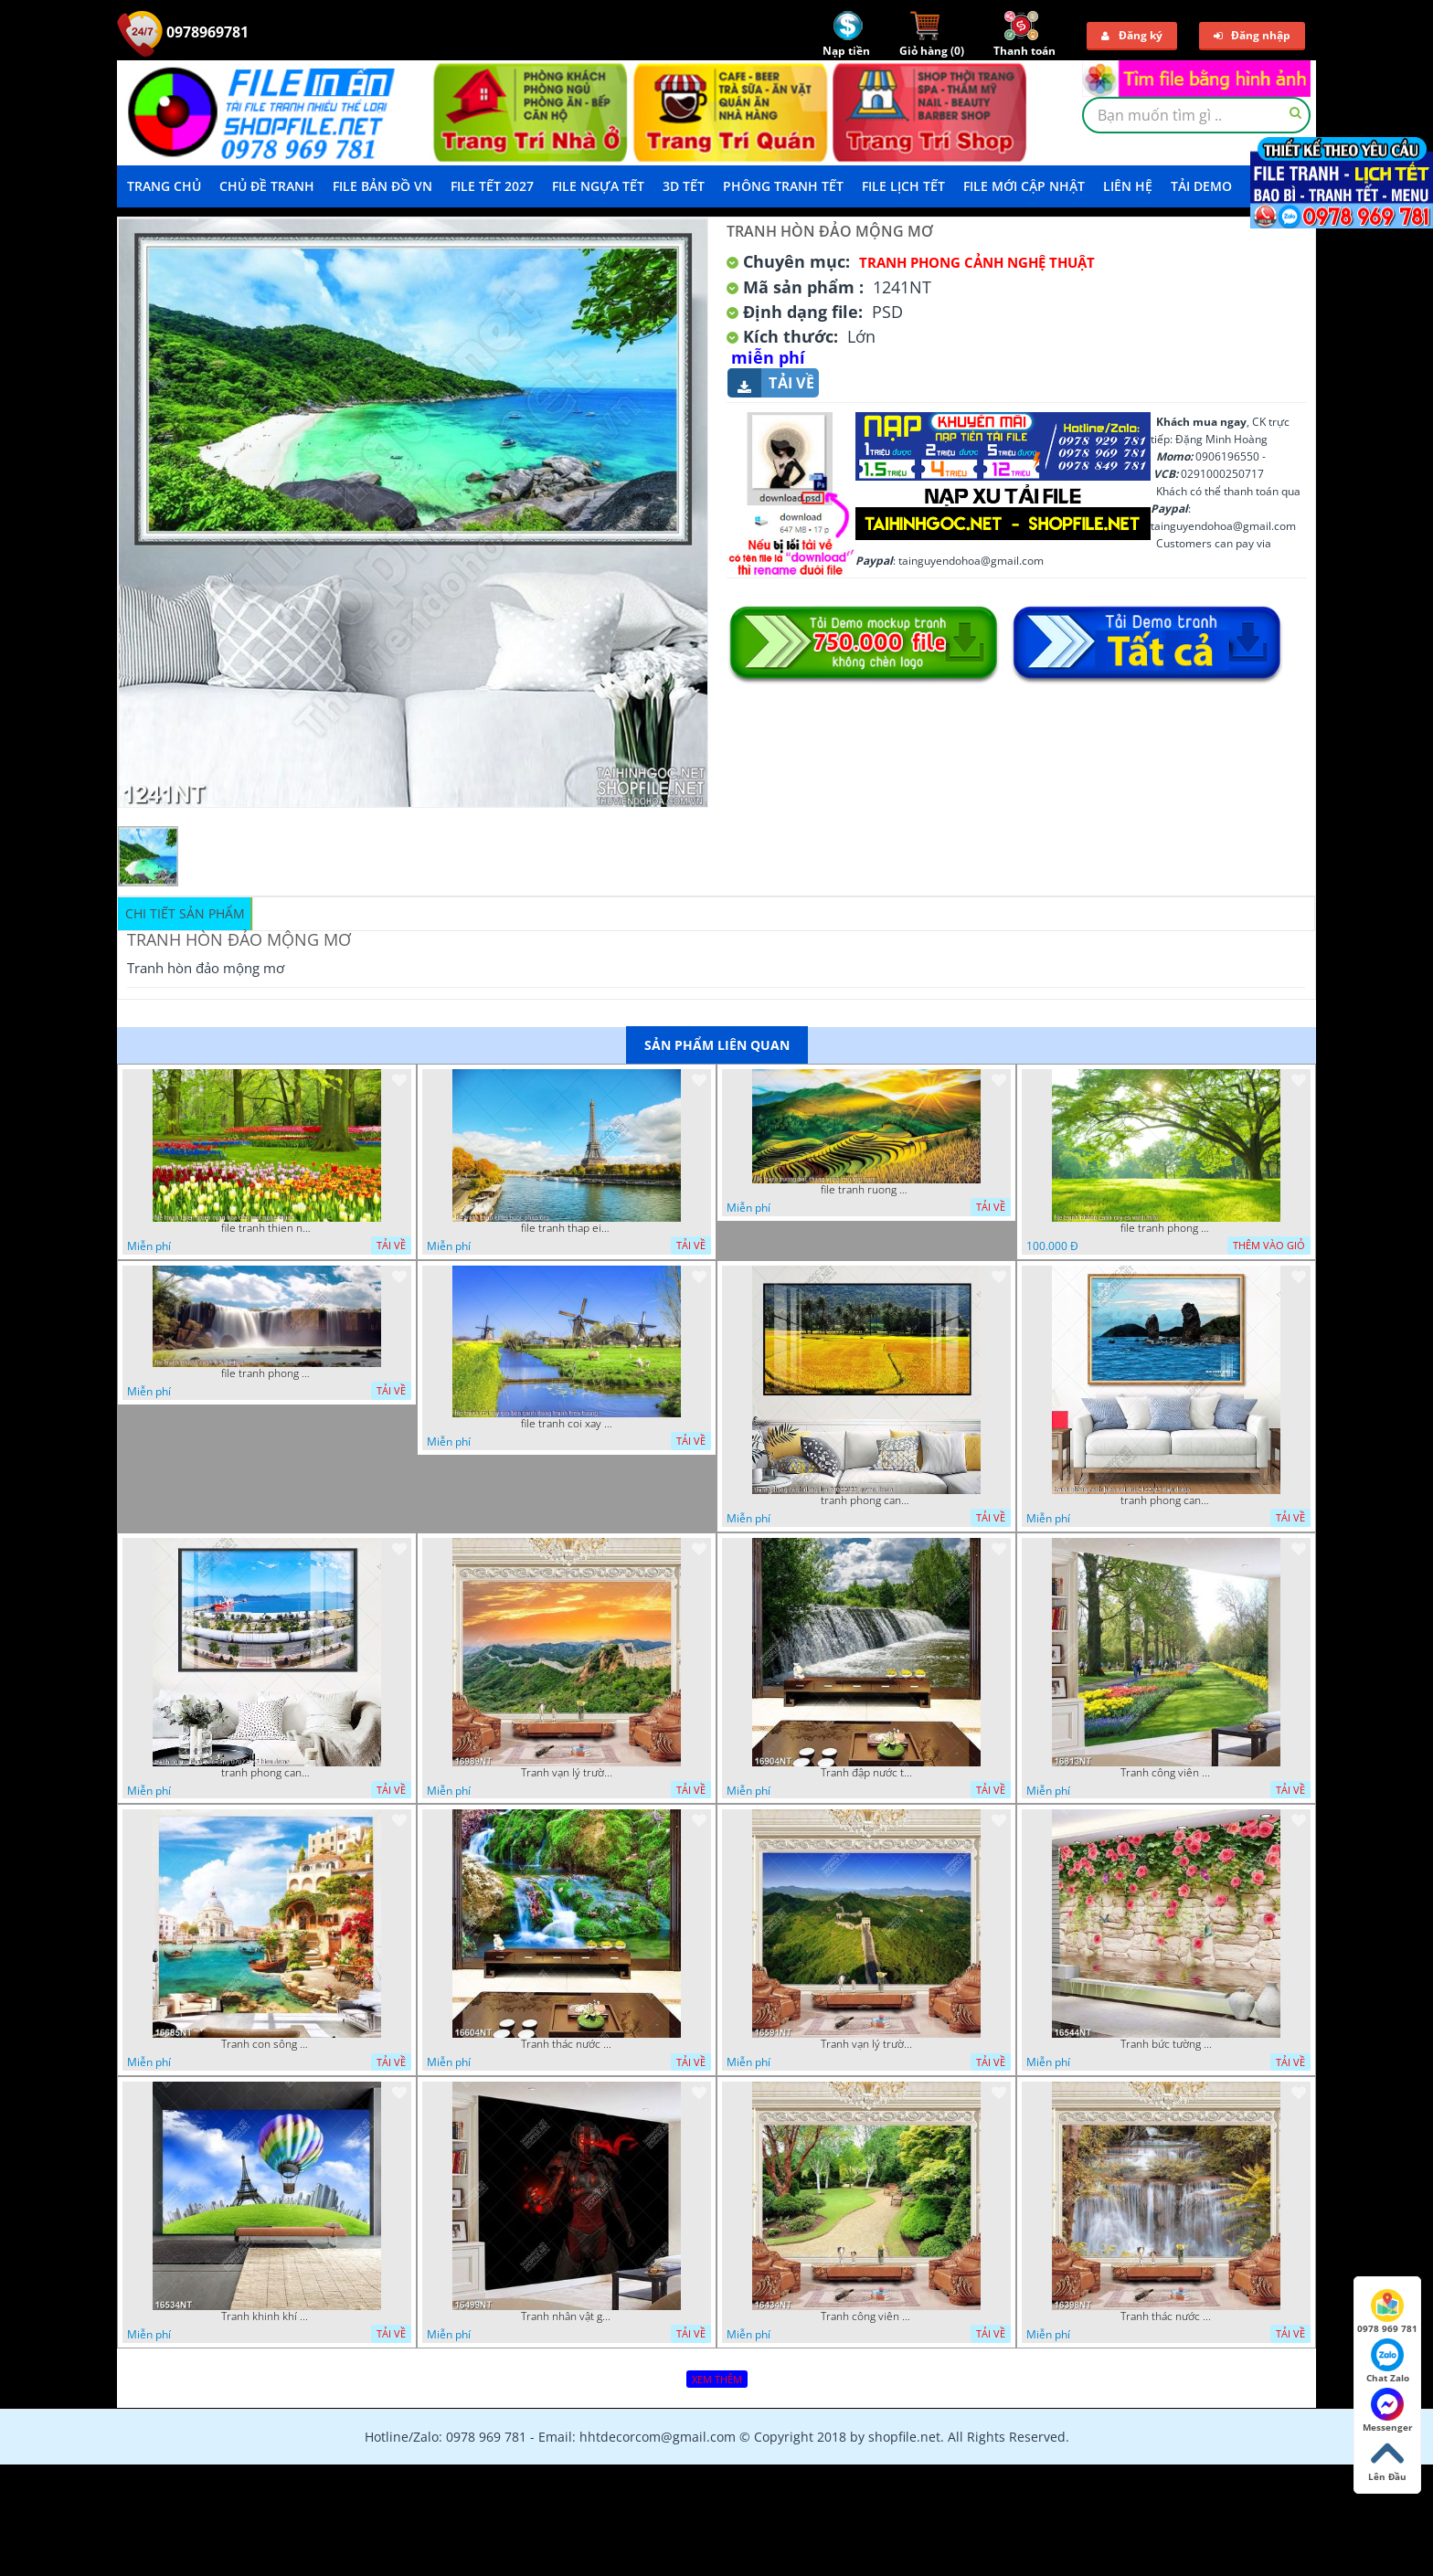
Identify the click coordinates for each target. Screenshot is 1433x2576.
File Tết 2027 (492, 186)
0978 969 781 (1387, 2312)
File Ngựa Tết (598, 186)
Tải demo (1201, 186)
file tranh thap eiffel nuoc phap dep (566, 1228)
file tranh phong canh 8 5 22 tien (267, 1373)
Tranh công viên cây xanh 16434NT (866, 2316)
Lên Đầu (1387, 2460)
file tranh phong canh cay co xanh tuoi (1166, 1228)
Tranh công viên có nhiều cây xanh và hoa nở (1166, 1772)
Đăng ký (1131, 35)
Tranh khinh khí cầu (267, 2316)
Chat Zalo (1387, 2361)
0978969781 (183, 32)
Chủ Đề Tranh (266, 186)
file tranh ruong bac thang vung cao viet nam (866, 1189)
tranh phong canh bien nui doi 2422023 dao (1166, 1500)
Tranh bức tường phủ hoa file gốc (1166, 2044)
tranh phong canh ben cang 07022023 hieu (267, 1772)
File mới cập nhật (1024, 186)
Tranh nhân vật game (566, 2316)
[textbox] (1196, 115)
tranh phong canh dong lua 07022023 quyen (866, 1500)
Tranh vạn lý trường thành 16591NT (866, 2044)
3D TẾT (684, 186)
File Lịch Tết (903, 186)
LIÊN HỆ (1127, 186)
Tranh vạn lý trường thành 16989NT (566, 1772)
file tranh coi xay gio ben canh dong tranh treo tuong (566, 1423)
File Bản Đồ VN (382, 186)
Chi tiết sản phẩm (185, 913)
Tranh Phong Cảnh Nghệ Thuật (977, 262)
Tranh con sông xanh (267, 2044)
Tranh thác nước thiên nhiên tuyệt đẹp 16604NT (566, 2044)
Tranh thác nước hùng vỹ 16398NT (1166, 2316)
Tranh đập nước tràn (866, 1772)
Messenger (1388, 2410)
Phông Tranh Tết (783, 186)
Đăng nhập (1252, 35)
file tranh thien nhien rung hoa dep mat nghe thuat (267, 1228)
